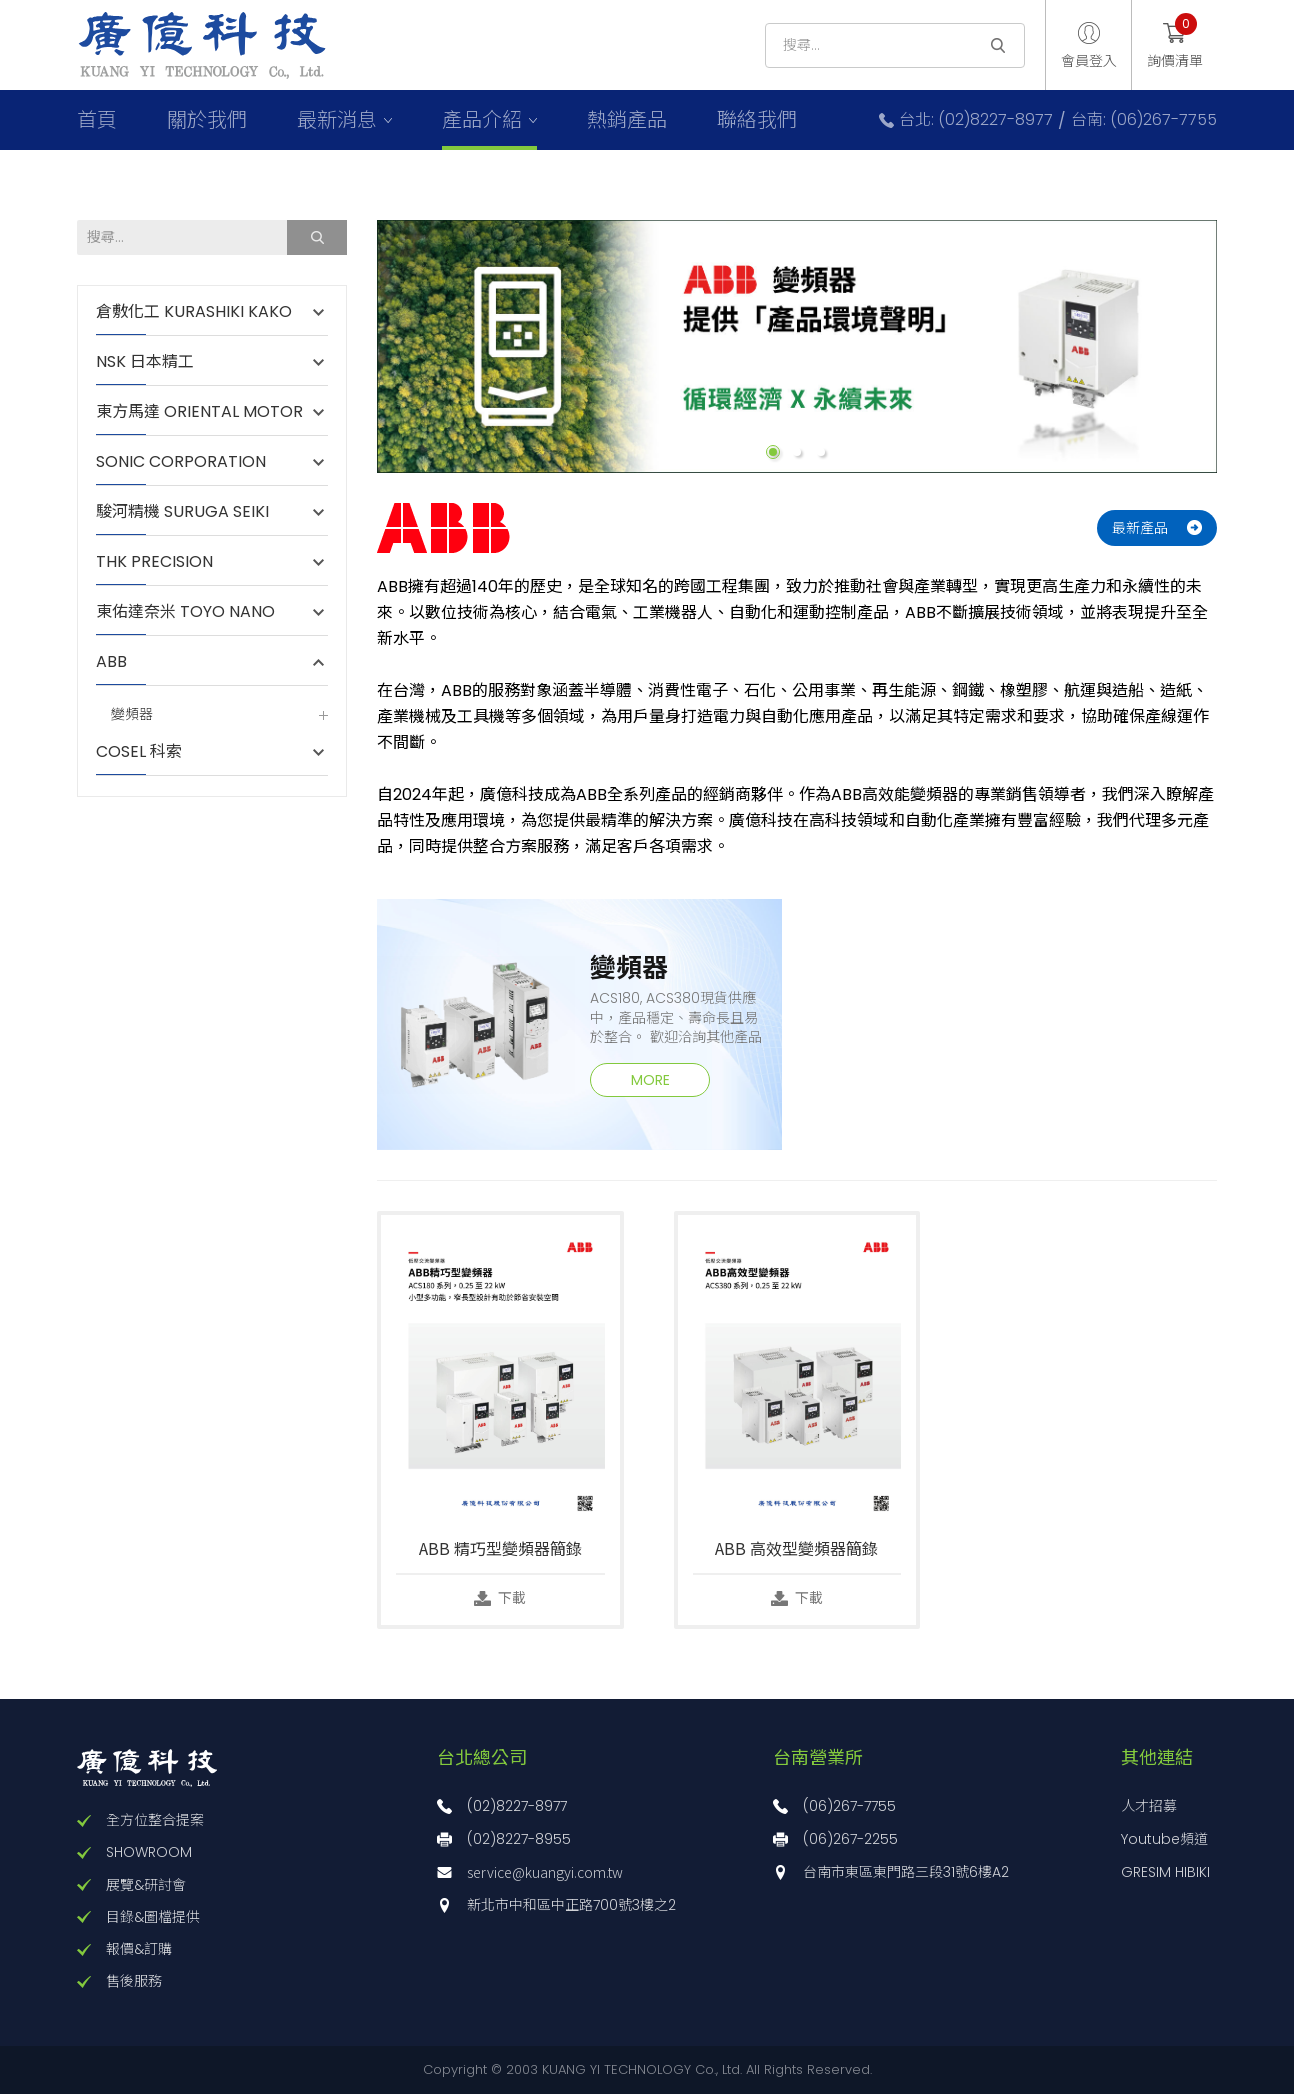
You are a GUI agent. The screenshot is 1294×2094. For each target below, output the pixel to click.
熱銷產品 (627, 120)
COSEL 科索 (139, 752)
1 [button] (773, 452)
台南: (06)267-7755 (1144, 120)
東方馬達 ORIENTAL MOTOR (199, 412)
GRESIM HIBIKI (1165, 1872)
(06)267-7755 (849, 1806)
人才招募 (1149, 1806)
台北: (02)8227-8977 (976, 120)
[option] (797, 346)
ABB (121, 662)
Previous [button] (362, 347)
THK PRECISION (164, 562)
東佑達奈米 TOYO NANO (185, 612)
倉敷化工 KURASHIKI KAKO (194, 312)
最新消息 (337, 120)
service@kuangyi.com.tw (545, 1872)
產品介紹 (482, 120)
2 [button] (797, 452)
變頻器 (132, 714)
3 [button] (821, 452)
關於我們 (207, 120)
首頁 (97, 120)
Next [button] (1232, 347)
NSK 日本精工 (145, 362)
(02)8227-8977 (517, 1806)
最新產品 (1140, 528)
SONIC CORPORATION (181, 462)
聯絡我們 (757, 120)
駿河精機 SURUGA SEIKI (182, 512)
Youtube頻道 (1164, 1839)
